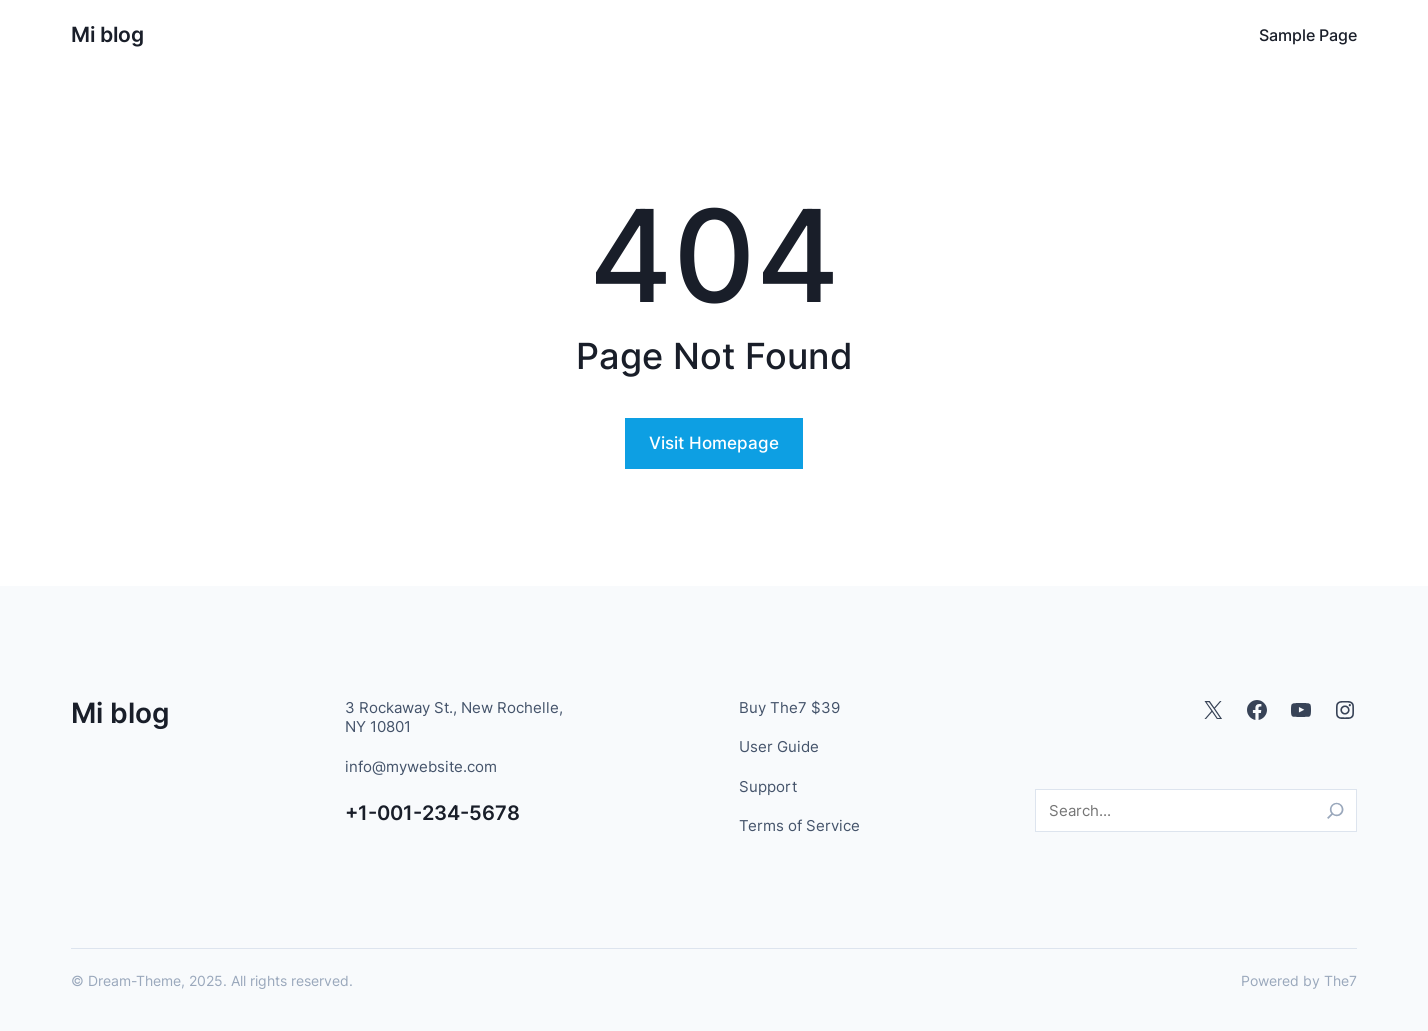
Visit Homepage (714, 443)
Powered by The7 (1299, 980)
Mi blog (107, 34)
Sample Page (1308, 35)
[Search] (1335, 810)
